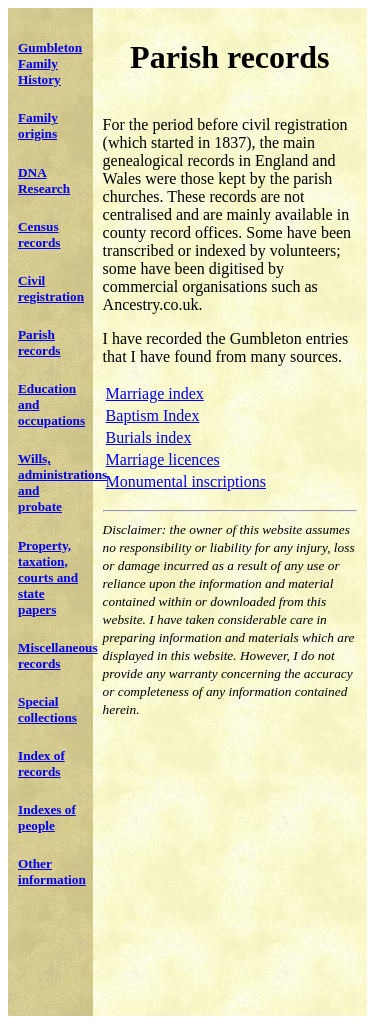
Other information (52, 871)
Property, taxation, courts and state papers (48, 577)
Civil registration (51, 288)
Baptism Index (153, 415)
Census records (39, 234)
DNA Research (44, 180)
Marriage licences (163, 459)
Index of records (41, 763)
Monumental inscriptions (186, 481)
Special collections (47, 709)
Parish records (39, 342)
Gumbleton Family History (50, 63)
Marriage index (155, 393)
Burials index (149, 437)
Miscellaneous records (58, 655)
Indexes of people (47, 817)
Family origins (38, 125)
